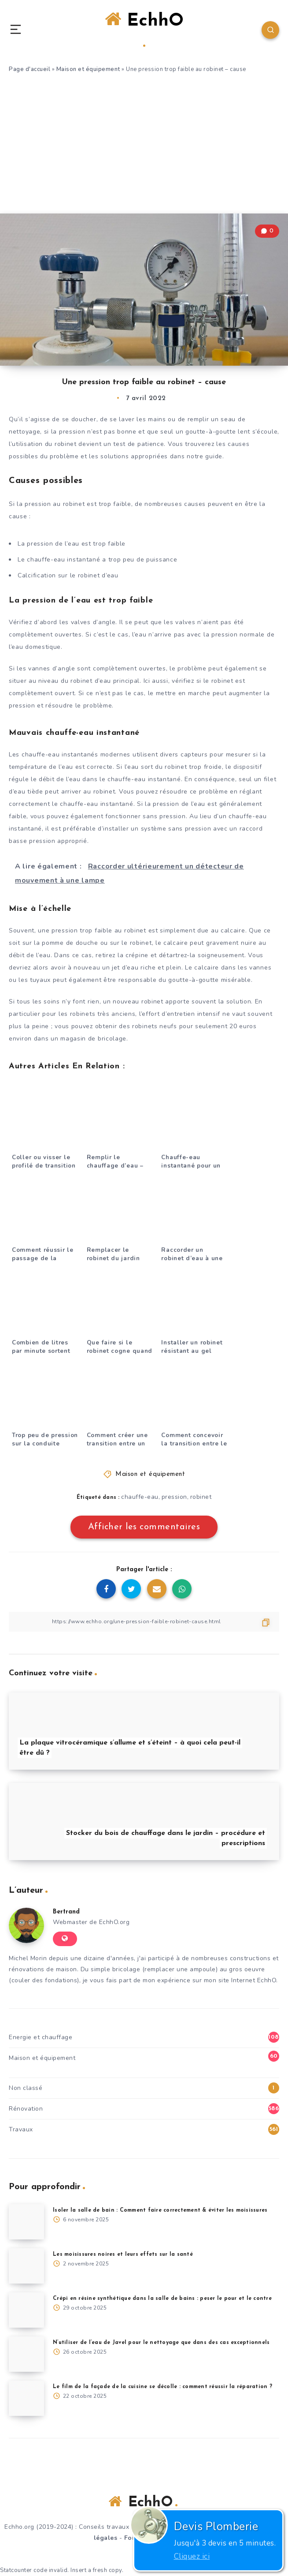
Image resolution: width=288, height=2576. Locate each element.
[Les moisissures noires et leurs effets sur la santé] (26, 2266)
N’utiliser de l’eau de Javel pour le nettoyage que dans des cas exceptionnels (161, 2342)
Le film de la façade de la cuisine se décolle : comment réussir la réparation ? (162, 2386)
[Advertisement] (144, 147)
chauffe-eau (140, 1497)
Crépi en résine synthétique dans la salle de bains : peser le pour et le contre (162, 2298)
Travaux (21, 2129)
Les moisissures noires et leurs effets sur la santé (123, 2254)
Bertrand (66, 1912)
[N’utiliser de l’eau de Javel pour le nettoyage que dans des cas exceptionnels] (26, 2354)
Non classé (25, 2088)
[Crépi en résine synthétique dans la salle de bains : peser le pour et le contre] (26, 2310)
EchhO (144, 29)
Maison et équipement (88, 69)
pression (174, 1497)
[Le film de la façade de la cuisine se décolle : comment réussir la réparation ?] (26, 2398)
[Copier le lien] (144, 1622)
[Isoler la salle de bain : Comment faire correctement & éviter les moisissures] (26, 2221)
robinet (201, 1497)
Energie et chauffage (40, 2037)
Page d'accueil (29, 69)
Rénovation (26, 2108)
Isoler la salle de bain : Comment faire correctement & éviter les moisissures (160, 2210)
